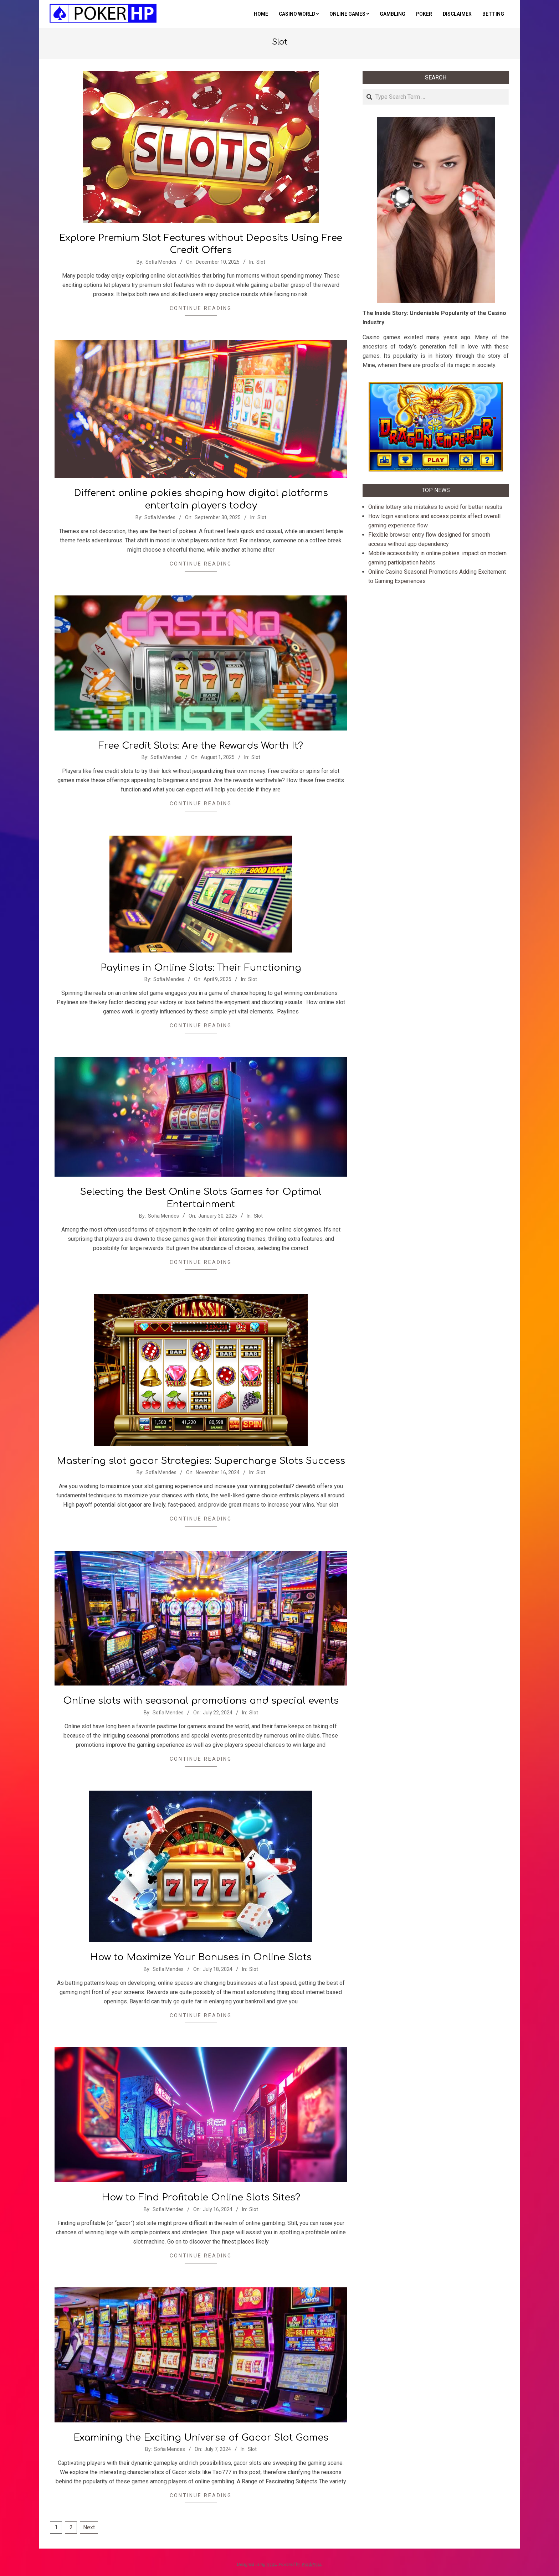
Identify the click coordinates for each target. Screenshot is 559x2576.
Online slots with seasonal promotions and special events (201, 1700)
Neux (271, 2564)
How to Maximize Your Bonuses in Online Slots (201, 1957)
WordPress (311, 2564)
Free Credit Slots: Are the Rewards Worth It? (200, 745)
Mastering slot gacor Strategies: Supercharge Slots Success (201, 1461)
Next (89, 2527)
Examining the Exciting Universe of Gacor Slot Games (200, 2437)
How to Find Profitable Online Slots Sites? (201, 2197)
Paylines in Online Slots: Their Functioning (201, 967)
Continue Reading (201, 308)
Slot (260, 262)
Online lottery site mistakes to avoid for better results (435, 507)
